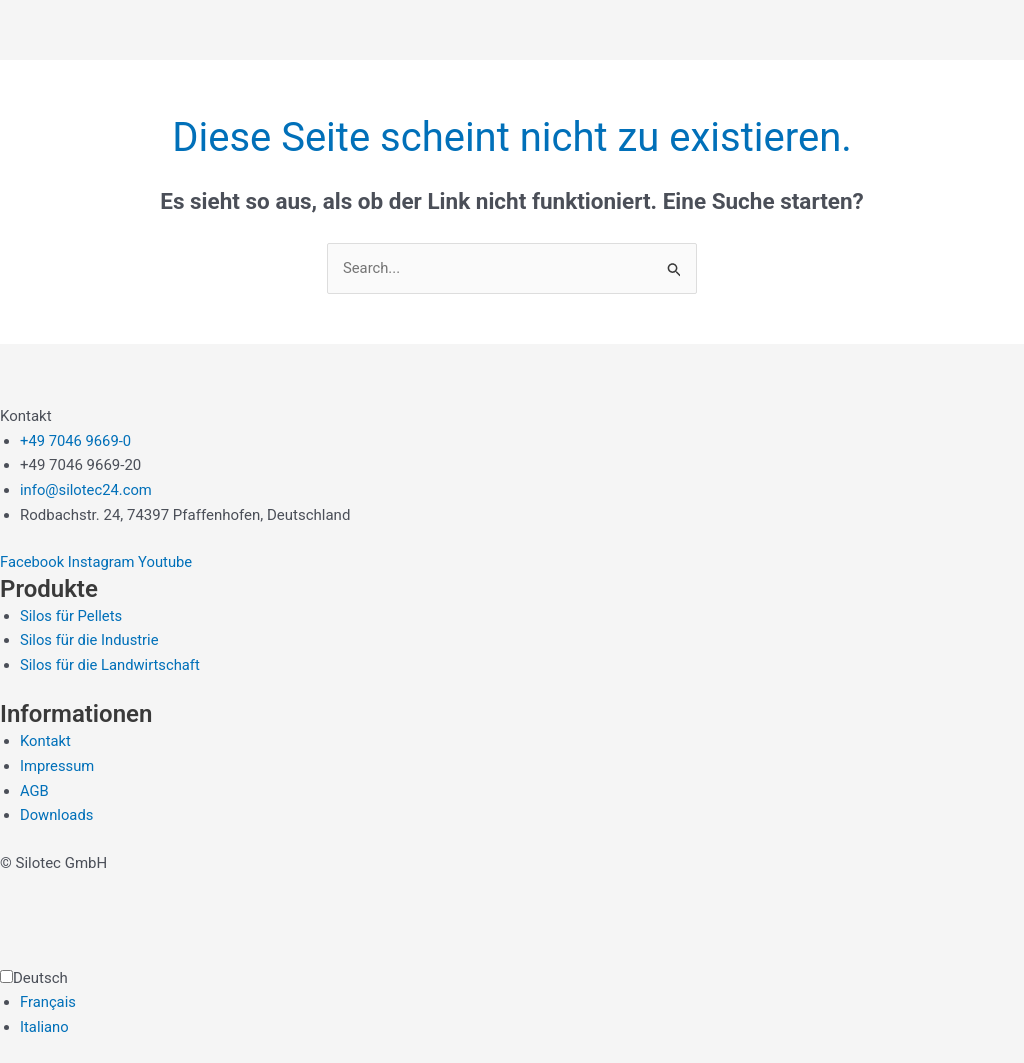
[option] (522, 1003)
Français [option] (48, 1003)
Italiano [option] (44, 1028)
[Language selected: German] (512, 1003)
